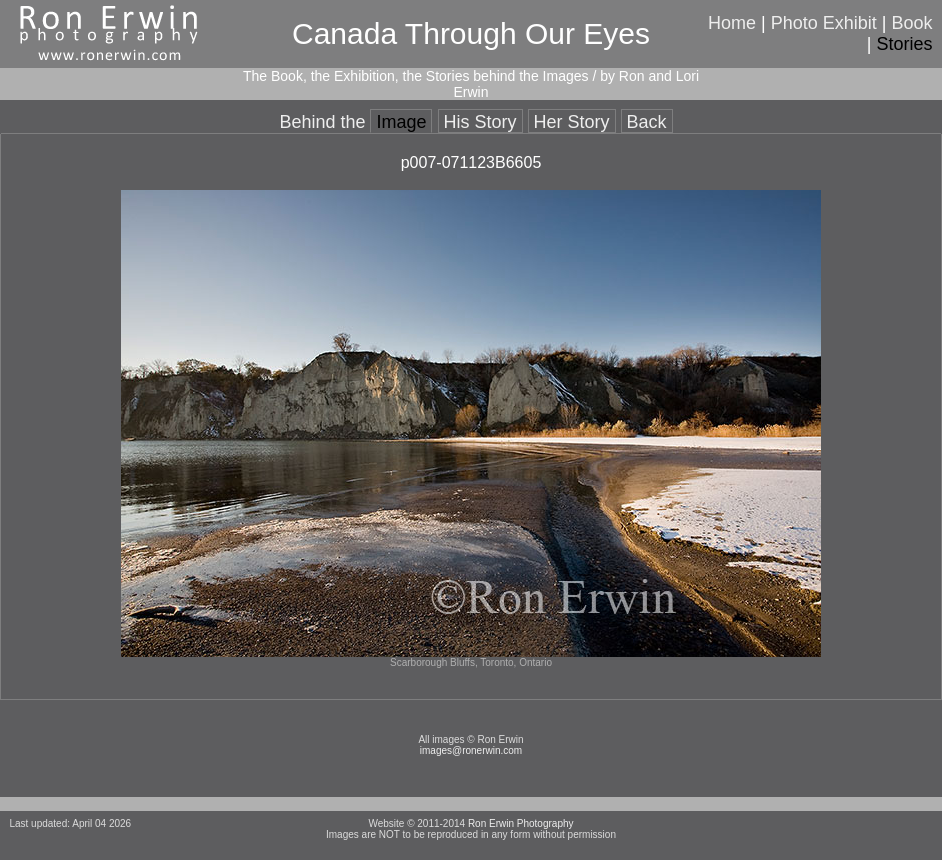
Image (401, 122)
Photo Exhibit (824, 23)
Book (912, 23)
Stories (905, 44)
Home (732, 23)
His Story (480, 122)
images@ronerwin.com (471, 750)
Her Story (572, 122)
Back (647, 122)
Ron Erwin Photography (521, 823)
